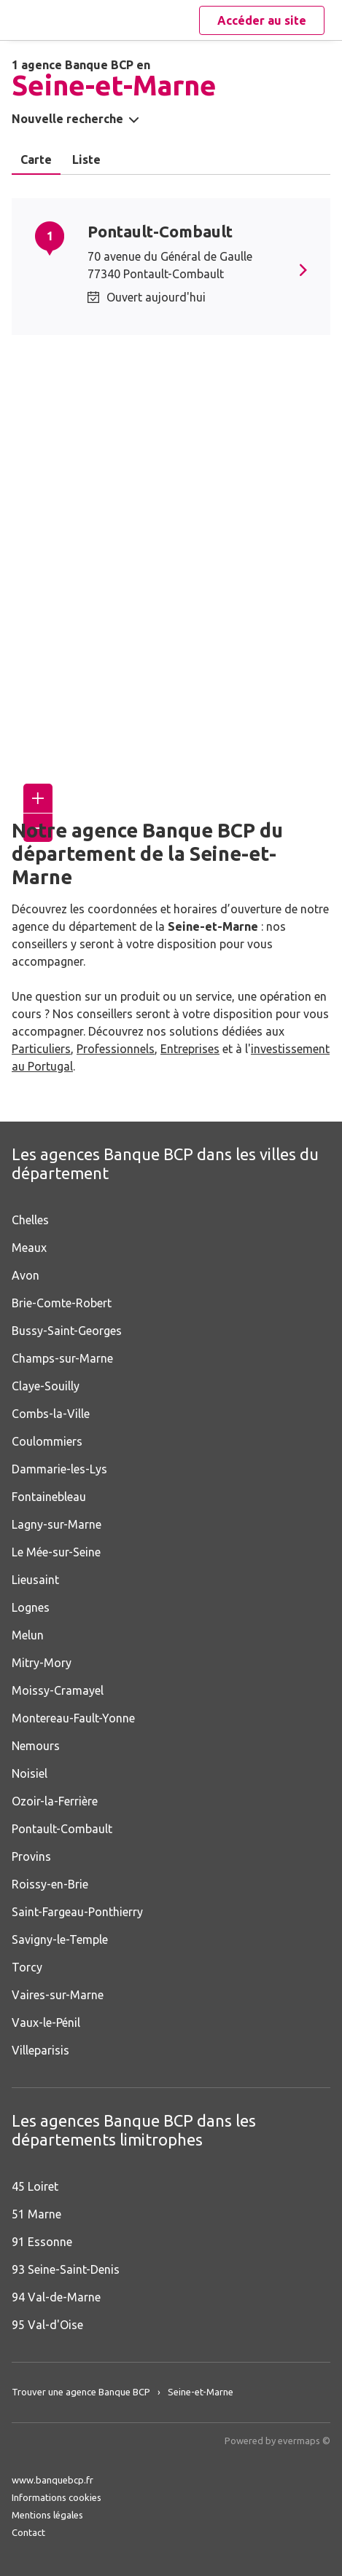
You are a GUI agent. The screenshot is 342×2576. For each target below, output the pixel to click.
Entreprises (189, 1048)
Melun (28, 1635)
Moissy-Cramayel (58, 1690)
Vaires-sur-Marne (58, 1994)
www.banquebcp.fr (52, 2480)
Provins (31, 1856)
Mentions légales (47, 2515)
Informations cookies (56, 2497)
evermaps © (304, 2440)
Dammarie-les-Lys (59, 1469)
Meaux (29, 1247)
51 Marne (36, 2214)
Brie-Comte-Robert (62, 1302)
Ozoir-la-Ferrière (55, 1801)
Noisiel (29, 1773)
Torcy (27, 1967)
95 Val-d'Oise (47, 2324)
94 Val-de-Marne (56, 2297)
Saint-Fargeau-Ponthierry (77, 1911)
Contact (28, 2532)
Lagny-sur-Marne (56, 1524)
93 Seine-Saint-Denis (66, 2269)
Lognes (31, 1607)
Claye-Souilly (45, 1386)
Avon (25, 1275)
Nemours (36, 1745)
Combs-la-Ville (51, 1413)
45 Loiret (35, 2186)
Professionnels (116, 1048)
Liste (86, 159)
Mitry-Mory (41, 1662)
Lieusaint (35, 1579)
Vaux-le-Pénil (46, 2022)
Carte (36, 159)
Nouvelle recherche (67, 118)
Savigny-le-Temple (60, 1939)
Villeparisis (40, 2050)
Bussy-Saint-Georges (67, 1330)
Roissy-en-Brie (50, 1884)
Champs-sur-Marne (62, 1358)
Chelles (30, 1219)
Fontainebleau (49, 1496)
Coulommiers (47, 1441)
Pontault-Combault (160, 231)
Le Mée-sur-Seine (56, 1552)
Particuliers (41, 1048)
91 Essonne (42, 2241)
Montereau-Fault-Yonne (73, 1718)
